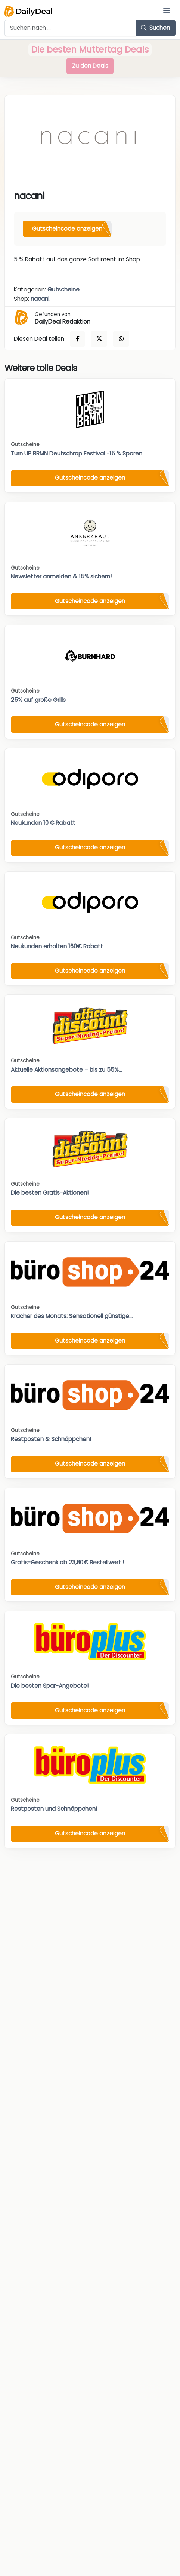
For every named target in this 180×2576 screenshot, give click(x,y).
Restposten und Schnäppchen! (54, 1809)
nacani (40, 299)
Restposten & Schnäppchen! (51, 1439)
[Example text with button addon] (70, 28)
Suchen (155, 28)
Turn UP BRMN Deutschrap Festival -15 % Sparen (76, 453)
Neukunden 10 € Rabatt (43, 823)
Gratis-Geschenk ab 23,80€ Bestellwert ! (67, 1562)
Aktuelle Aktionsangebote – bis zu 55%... (66, 1069)
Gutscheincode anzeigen (67, 229)
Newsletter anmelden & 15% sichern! (61, 576)
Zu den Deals (90, 66)
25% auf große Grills (38, 700)
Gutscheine (63, 289)
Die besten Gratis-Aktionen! (50, 1192)
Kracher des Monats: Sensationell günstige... (72, 1316)
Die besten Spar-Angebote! (50, 1686)
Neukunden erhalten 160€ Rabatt (57, 946)
